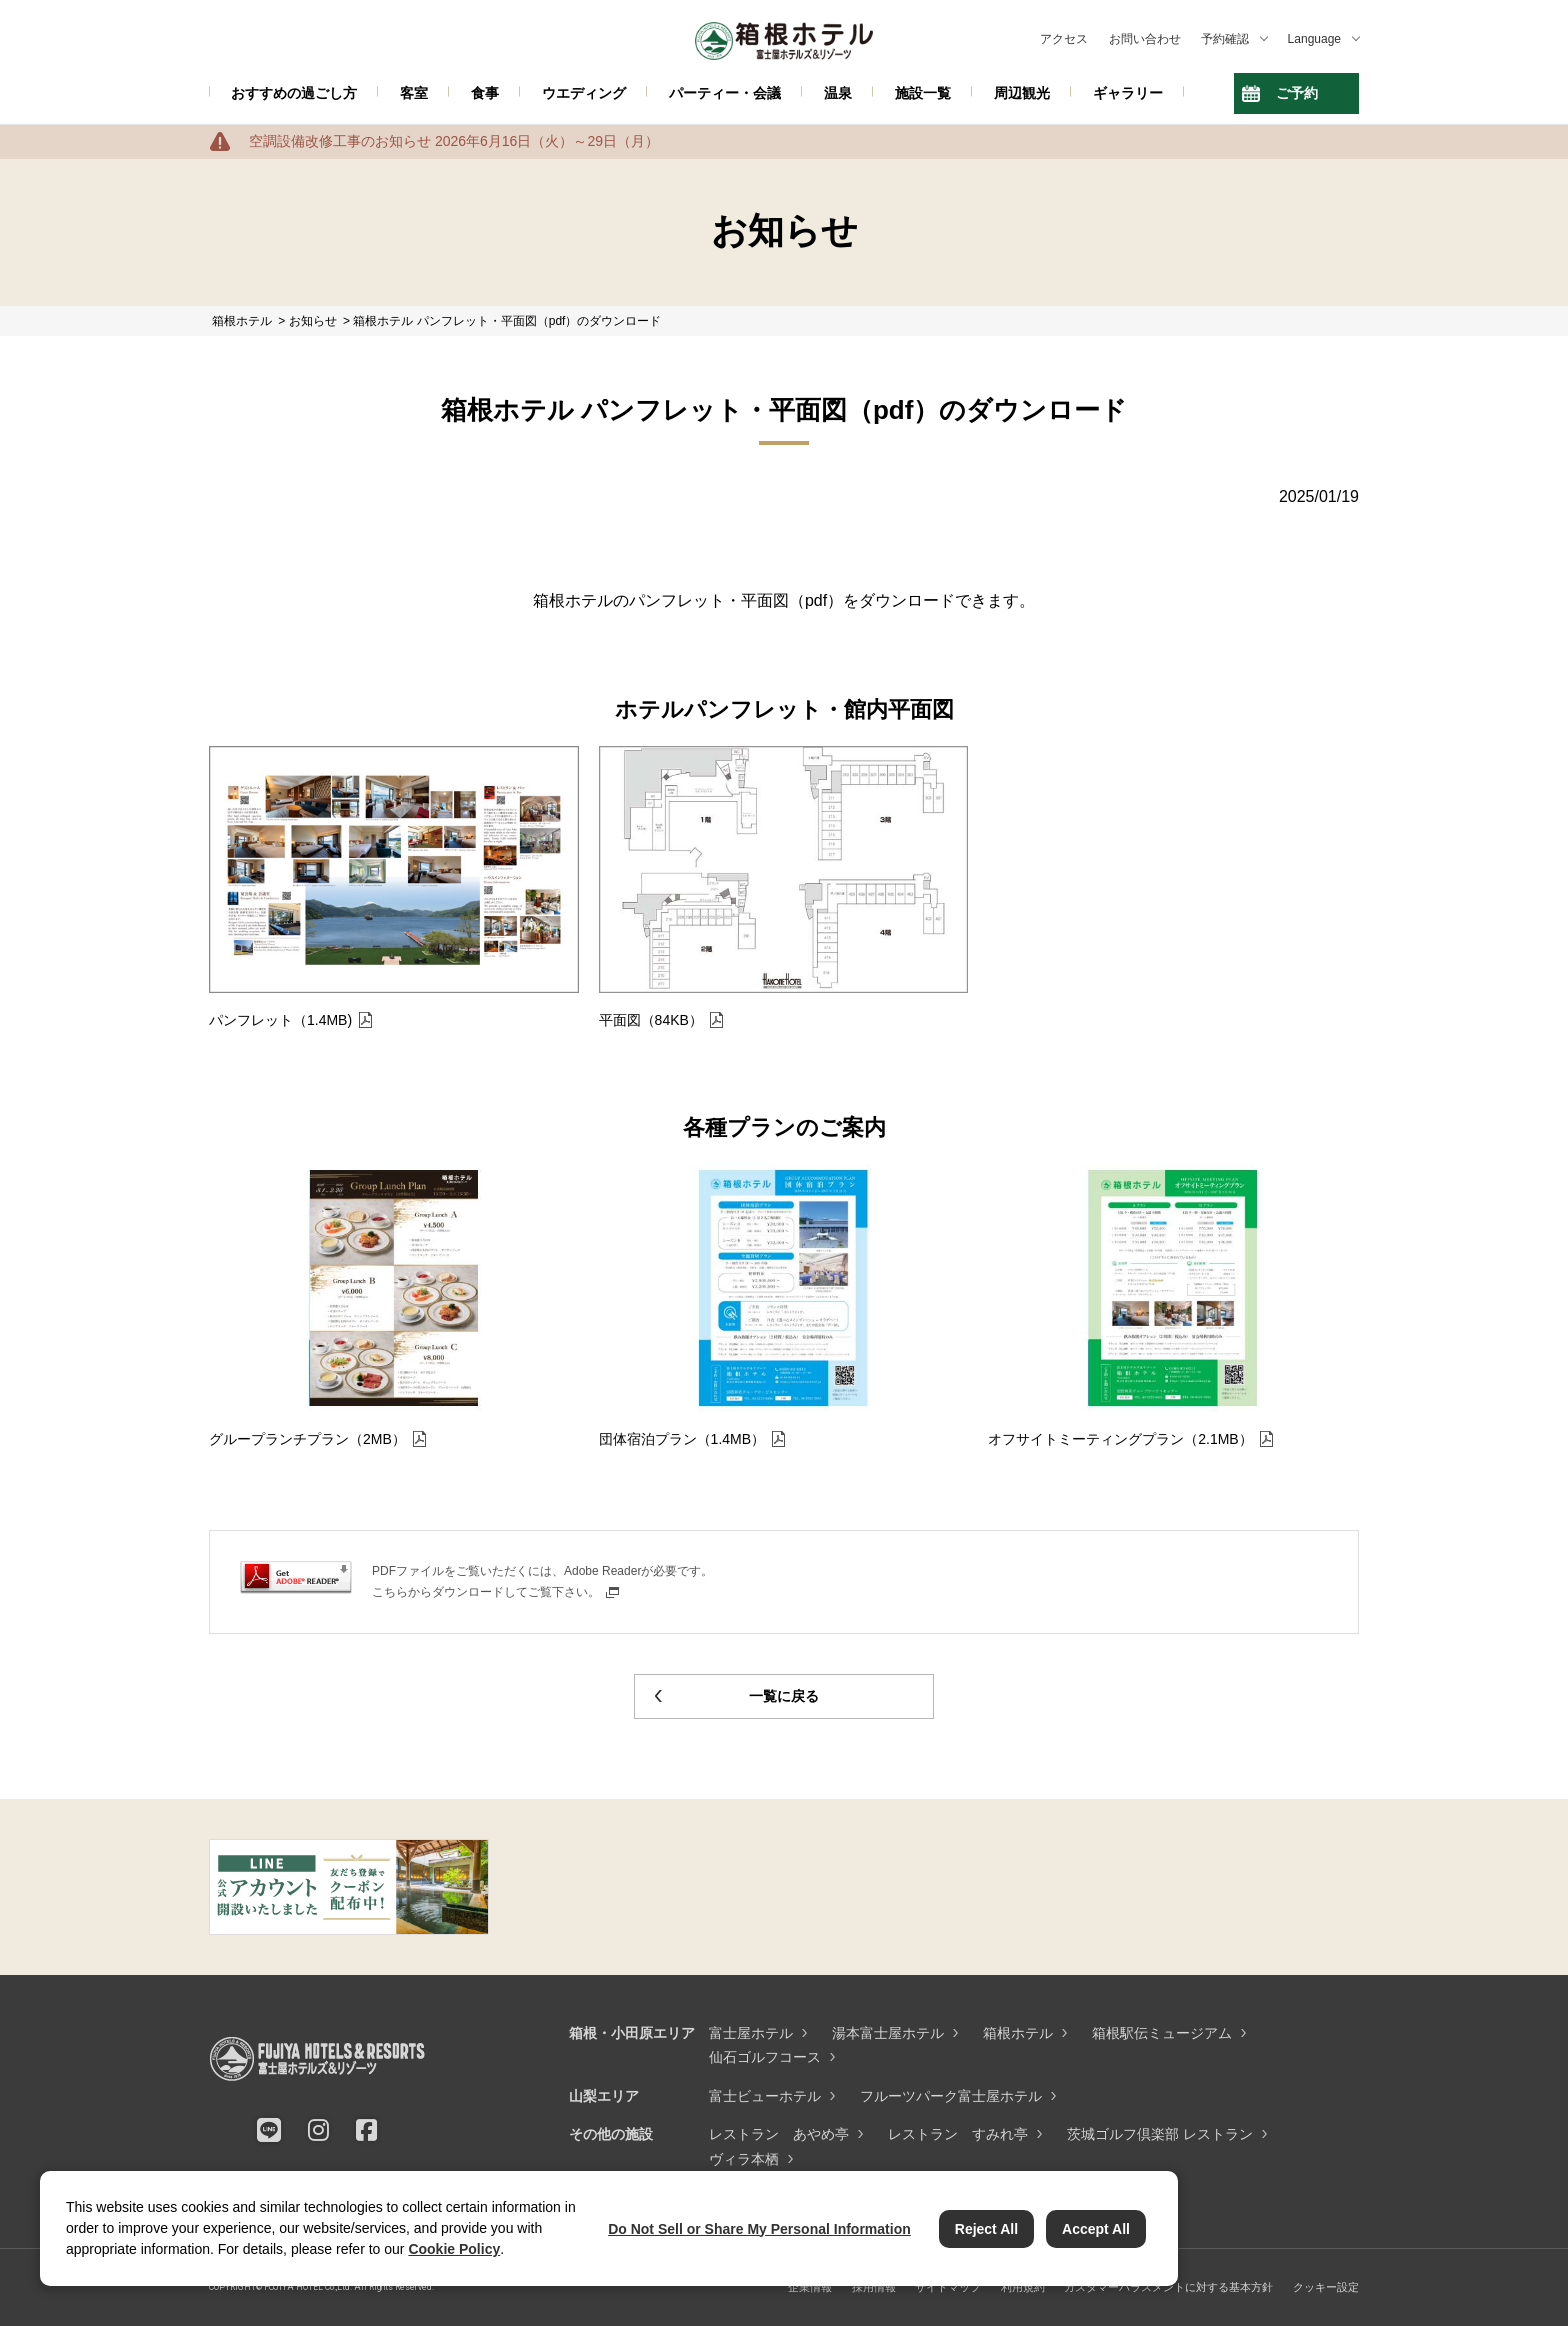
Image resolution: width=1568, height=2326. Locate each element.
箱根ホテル (1018, 2033)
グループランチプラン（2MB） (307, 1439)
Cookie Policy (454, 2249)
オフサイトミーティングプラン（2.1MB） (1120, 1439)
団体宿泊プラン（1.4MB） (682, 1439)
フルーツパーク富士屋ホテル (951, 2096)
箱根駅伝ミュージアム (1162, 2033)
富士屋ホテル (751, 2033)
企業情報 (810, 2287)
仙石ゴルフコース (765, 2057)
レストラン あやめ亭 (779, 2134)
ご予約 (1297, 93)
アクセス (1064, 39)
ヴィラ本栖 (744, 2159)
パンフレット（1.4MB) (280, 1020)
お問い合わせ (1145, 39)
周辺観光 (1022, 93)
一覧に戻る (784, 1696)
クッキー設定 (1326, 2287)
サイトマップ (948, 2287)
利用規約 (1023, 2287)
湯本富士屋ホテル (888, 2033)
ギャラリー (1128, 93)
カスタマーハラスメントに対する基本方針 (1168, 2287)
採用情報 (874, 2287)
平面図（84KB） (651, 1020)
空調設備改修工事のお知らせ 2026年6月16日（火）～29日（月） (454, 141)
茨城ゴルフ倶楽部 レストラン (1160, 2134)
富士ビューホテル (765, 2096)
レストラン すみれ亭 (958, 2134)
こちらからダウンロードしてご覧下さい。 (486, 1592)
